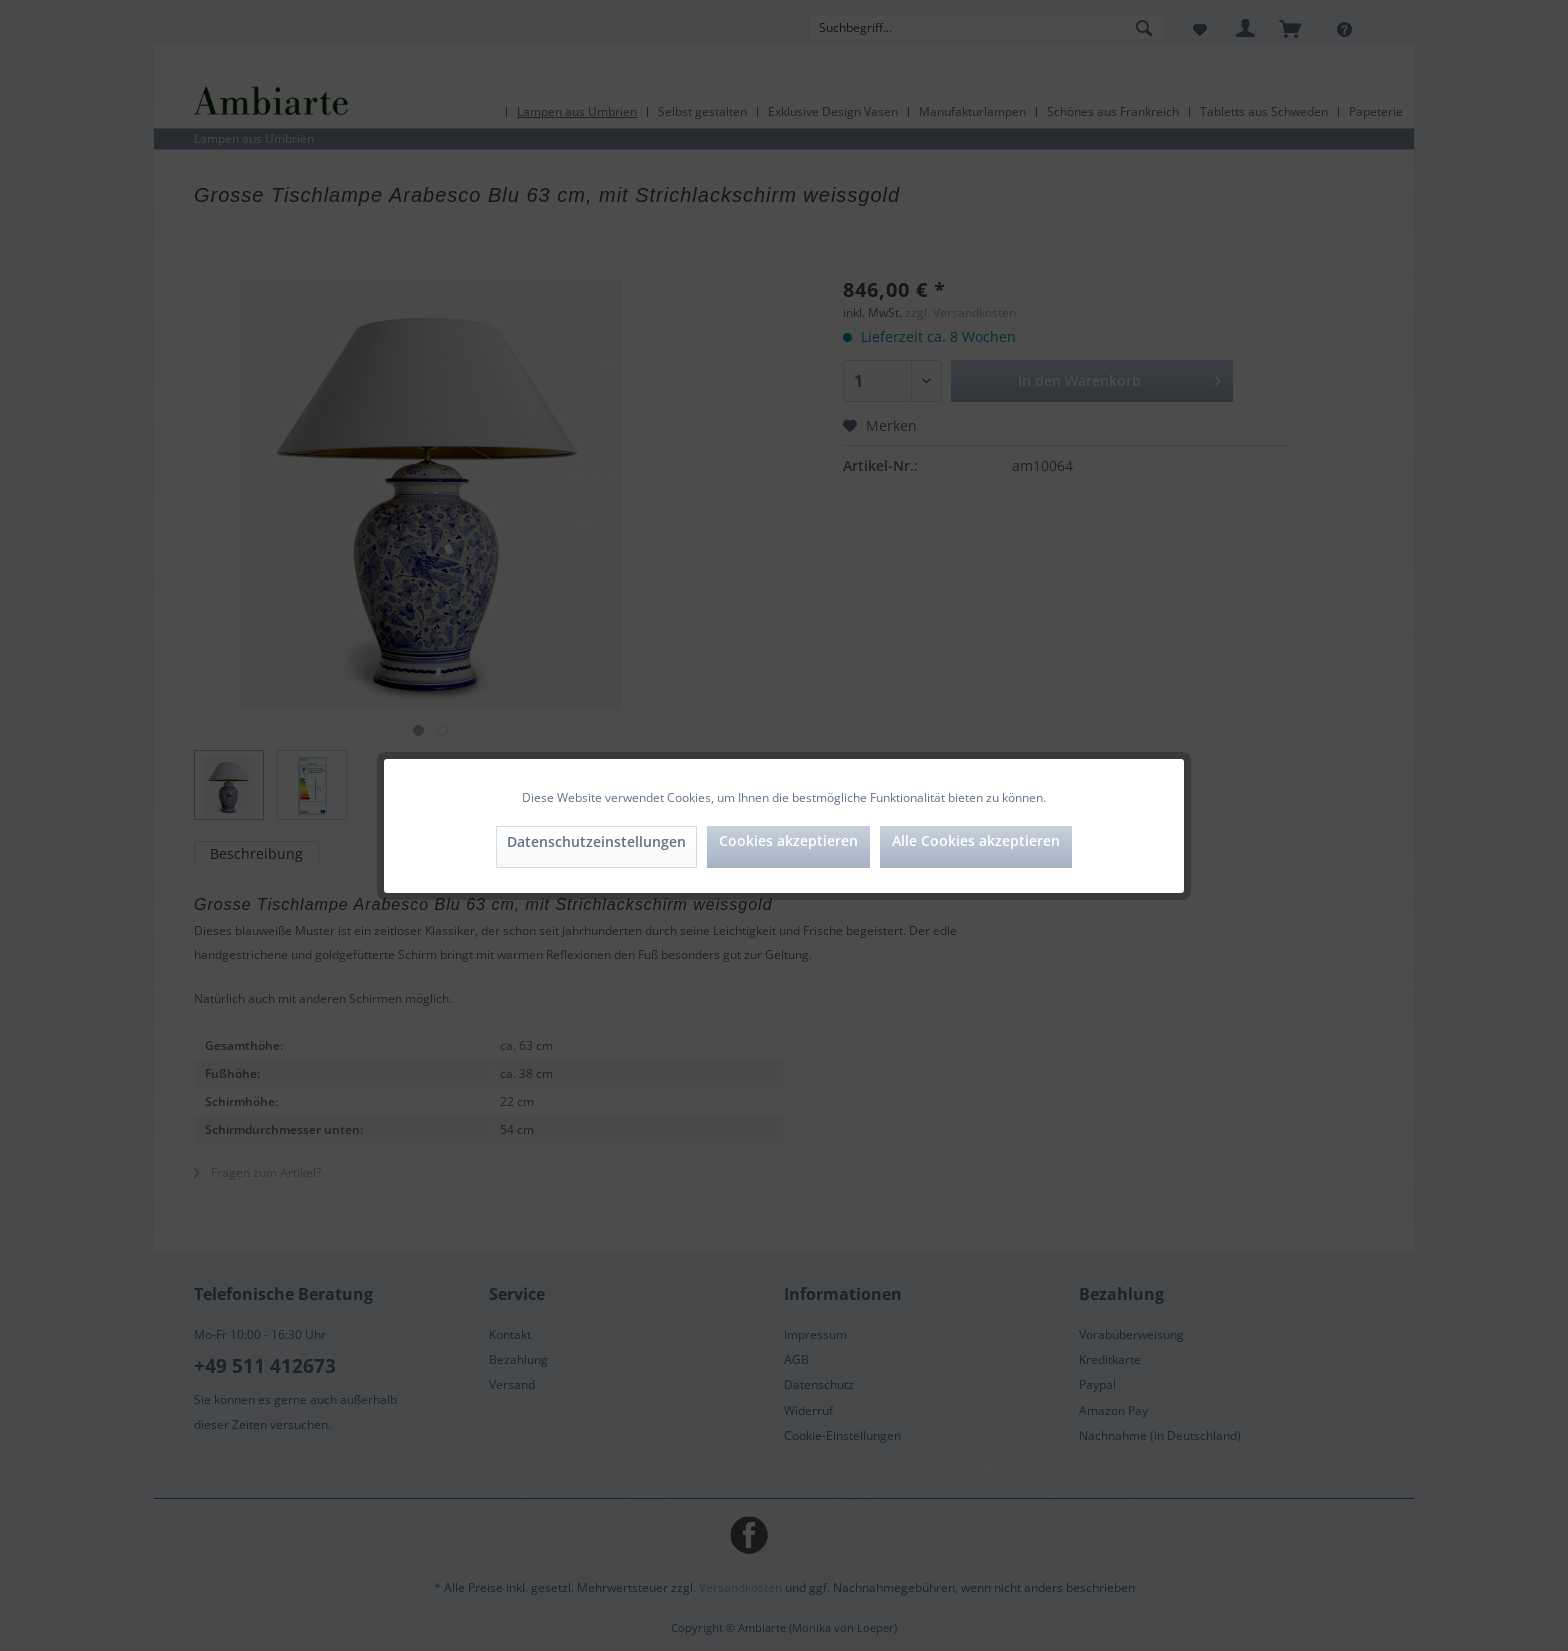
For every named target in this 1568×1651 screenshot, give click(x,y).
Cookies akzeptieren (788, 840)
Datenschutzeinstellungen (596, 841)
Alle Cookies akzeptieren (976, 840)
